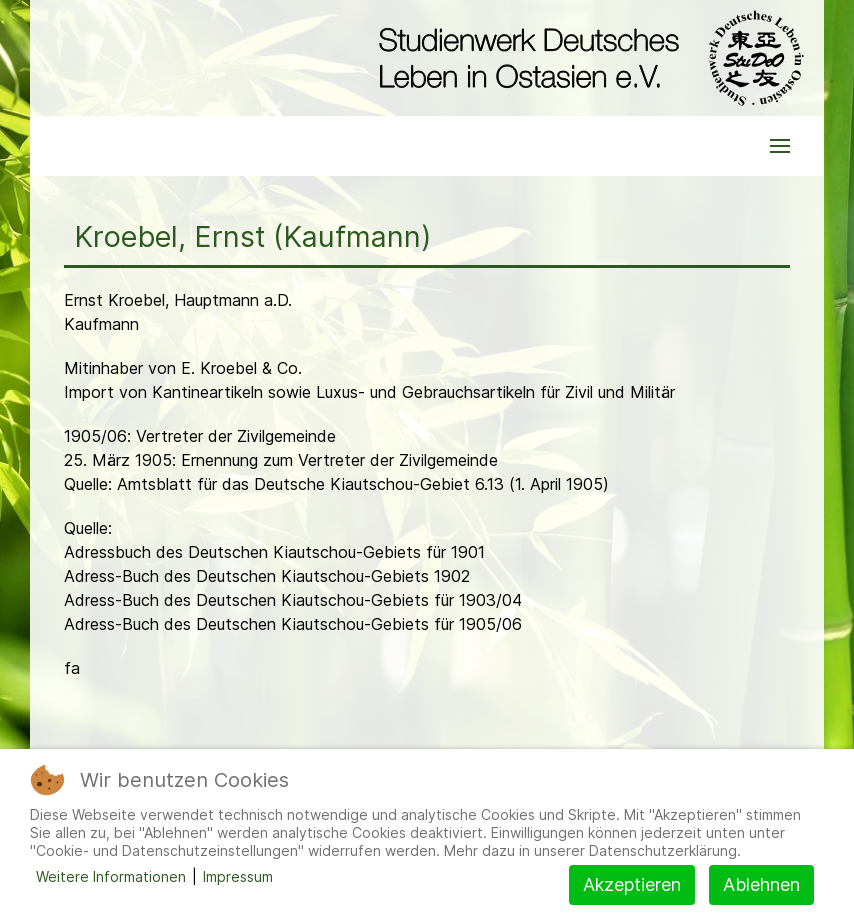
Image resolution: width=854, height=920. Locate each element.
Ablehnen (761, 884)
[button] (780, 146)
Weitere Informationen (111, 876)
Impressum (238, 876)
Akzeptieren (632, 884)
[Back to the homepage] (586, 58)
